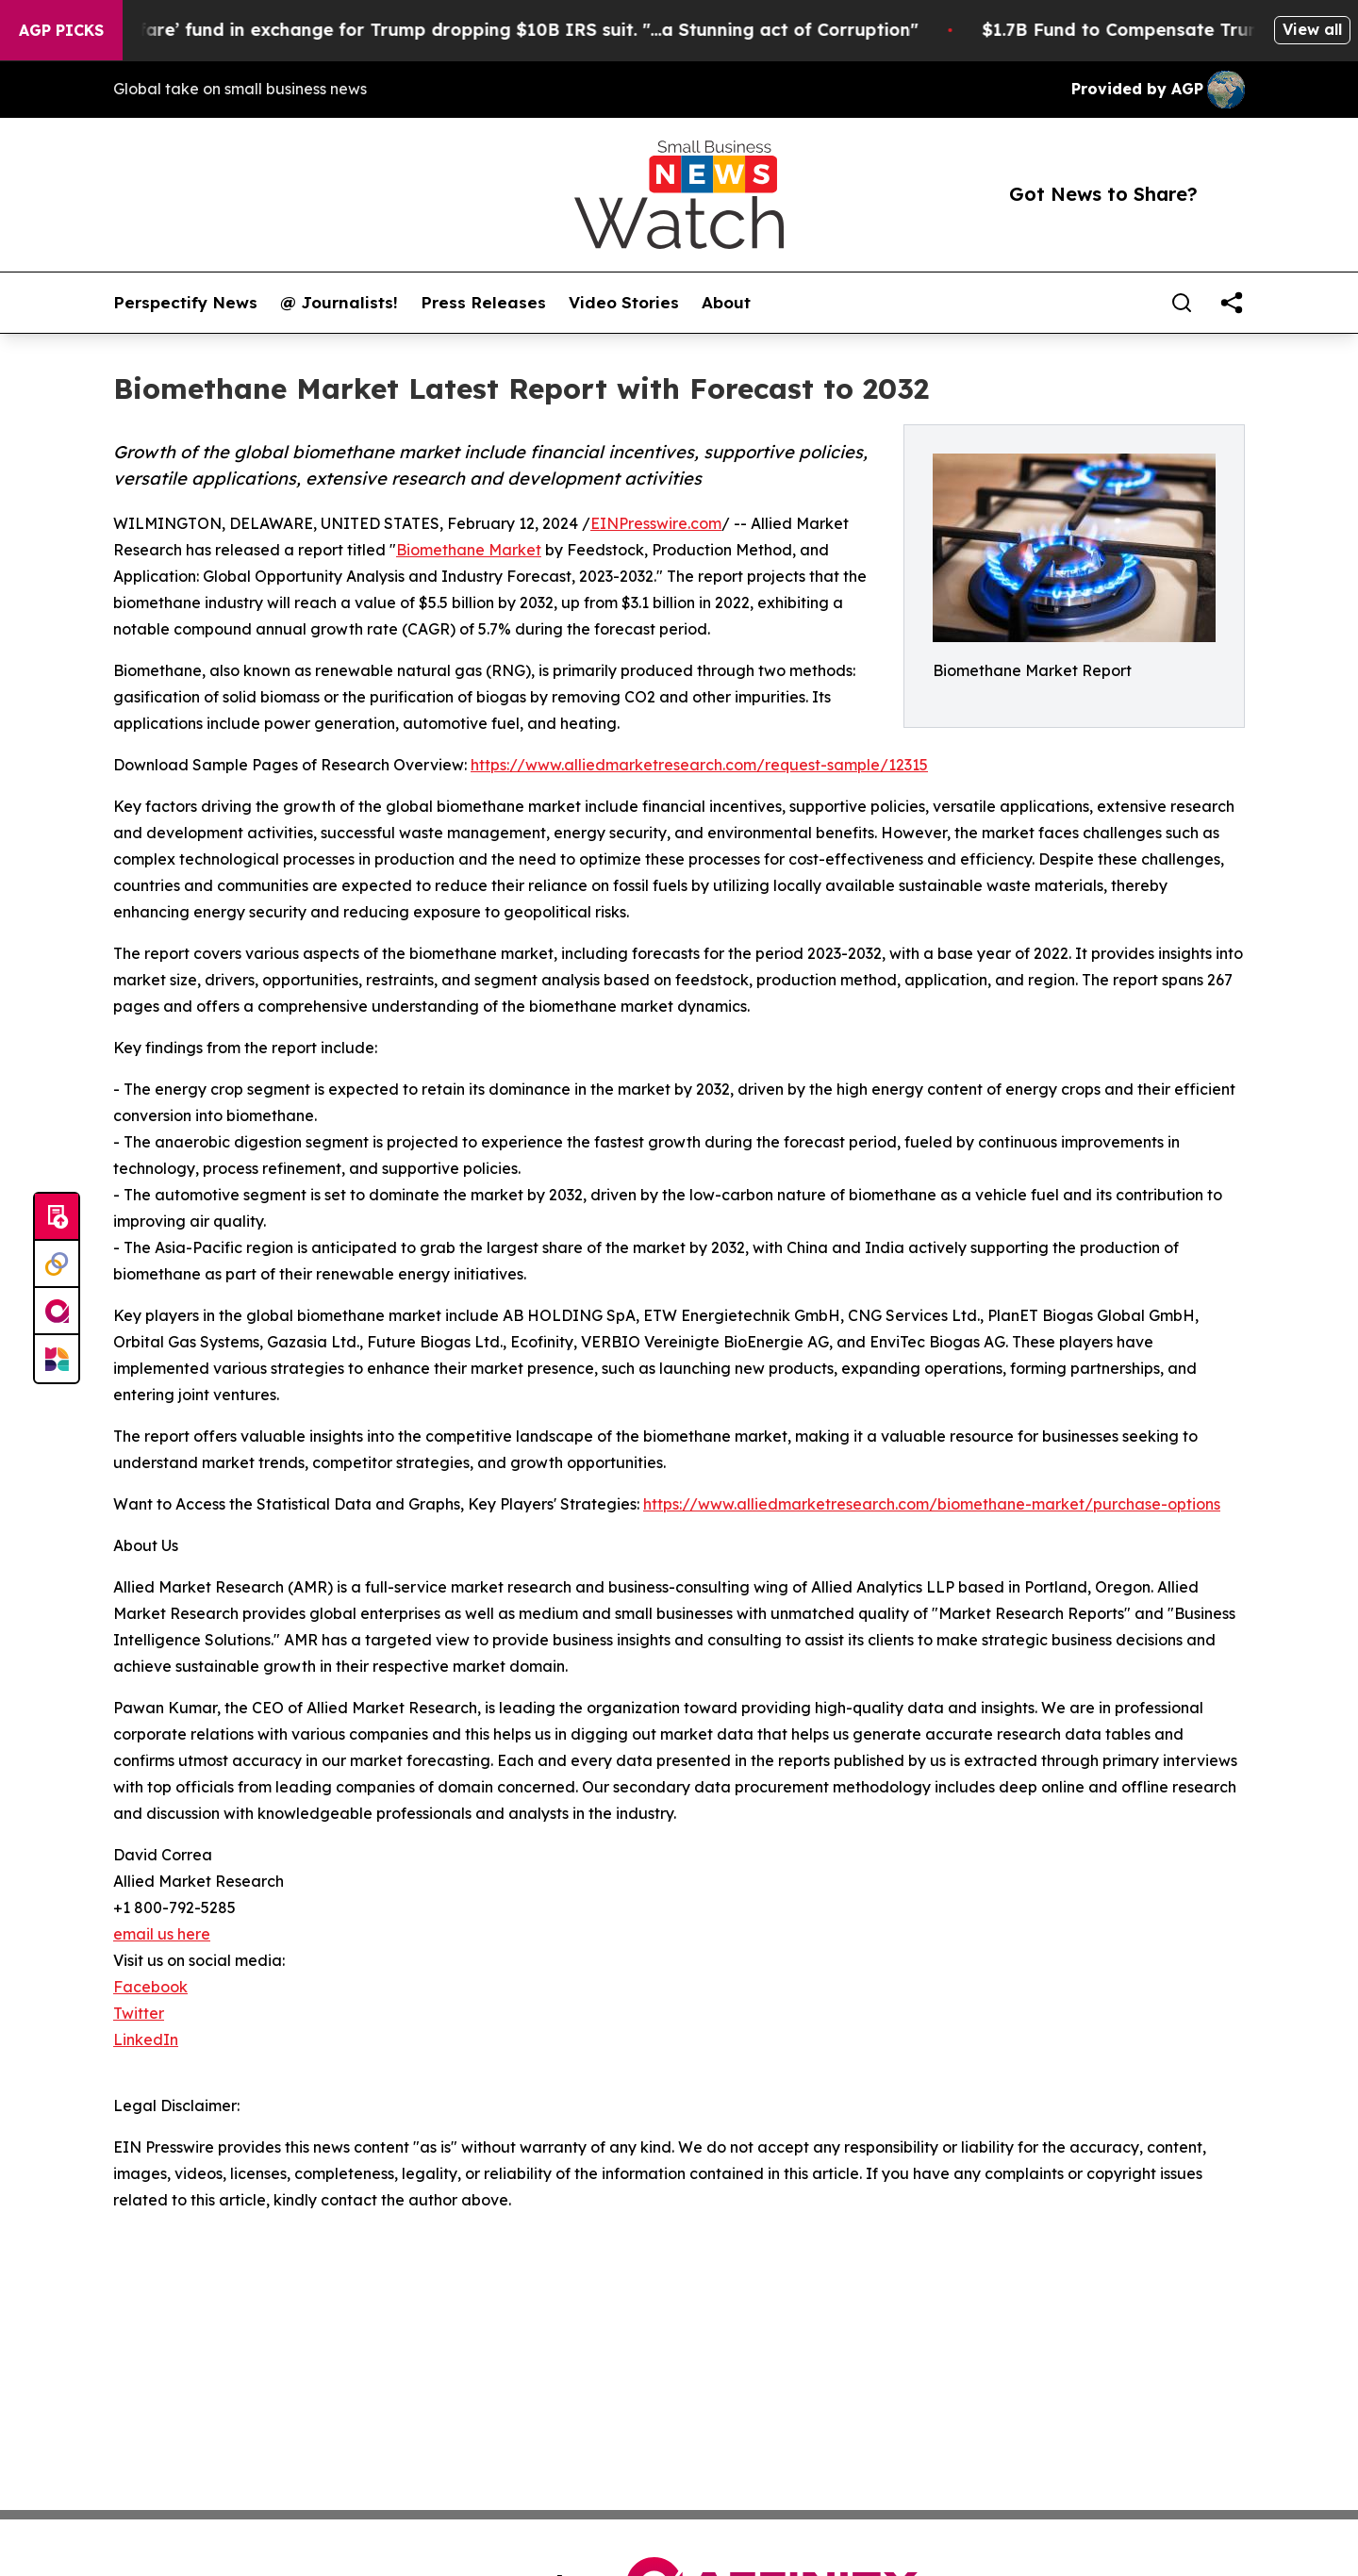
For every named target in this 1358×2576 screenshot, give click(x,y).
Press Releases (483, 302)
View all (1312, 29)
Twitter (138, 2013)
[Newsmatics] (56, 1358)
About (726, 302)
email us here (161, 1933)
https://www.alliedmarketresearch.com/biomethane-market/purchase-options (931, 1503)
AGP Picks (61, 30)
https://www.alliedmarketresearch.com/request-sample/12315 (699, 764)
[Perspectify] (56, 1264)
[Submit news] (56, 1217)
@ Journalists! (339, 302)
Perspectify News (185, 302)
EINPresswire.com (655, 523)
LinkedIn (145, 2039)
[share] (1231, 302)
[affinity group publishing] (56, 1311)
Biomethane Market (468, 549)
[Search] (1181, 302)
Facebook (150, 1986)
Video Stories (624, 302)
